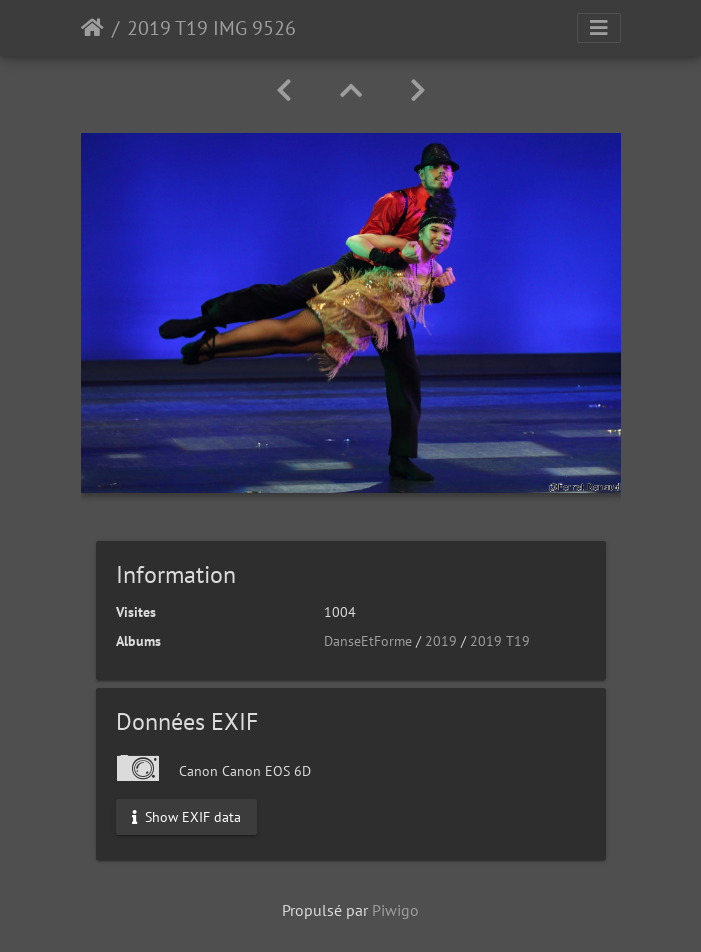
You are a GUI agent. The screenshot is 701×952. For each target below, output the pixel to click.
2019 (441, 641)
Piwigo (395, 910)
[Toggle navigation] (599, 28)
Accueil (92, 28)
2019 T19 (500, 641)
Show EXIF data (186, 816)
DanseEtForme (368, 641)
